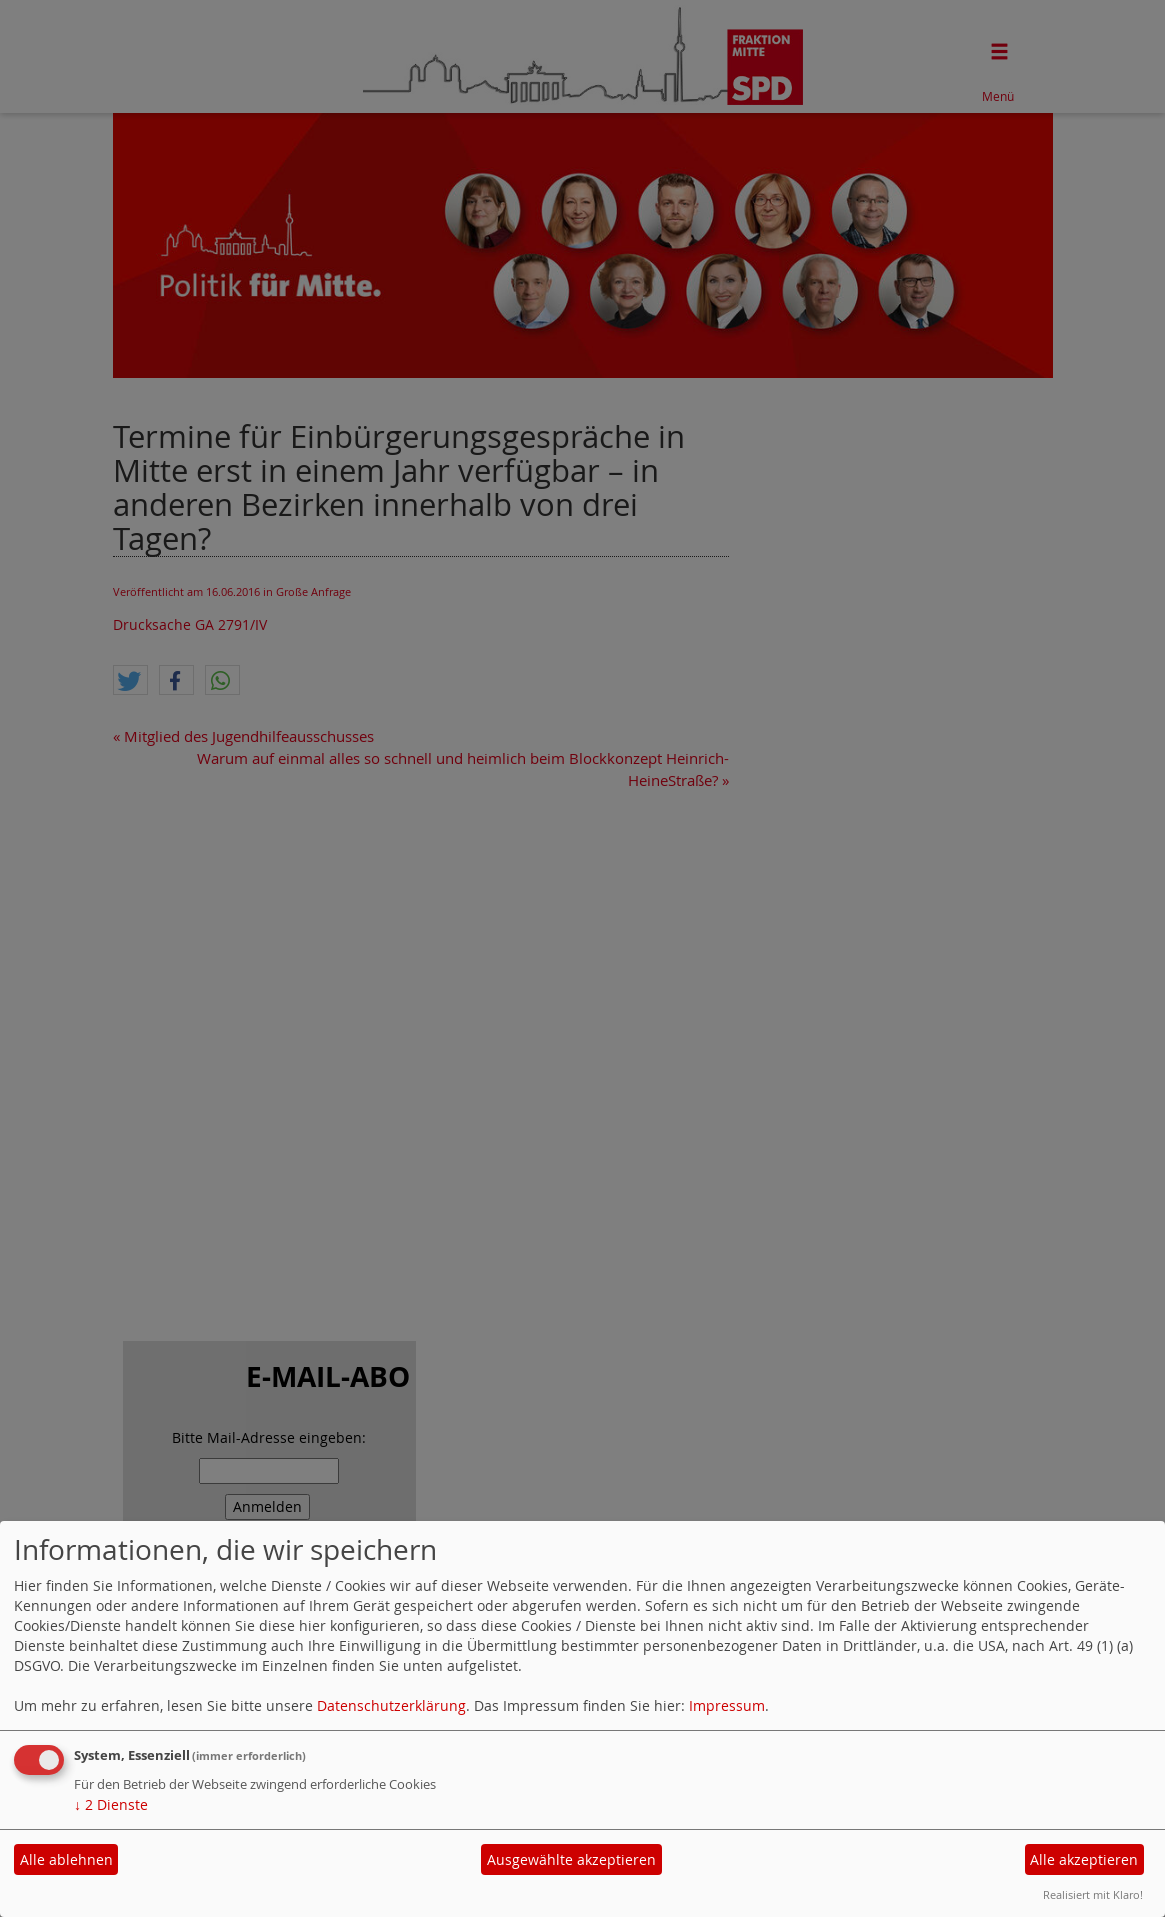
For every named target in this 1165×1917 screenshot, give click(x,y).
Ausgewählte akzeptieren (571, 1859)
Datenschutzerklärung (391, 1705)
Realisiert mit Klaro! (1093, 1894)
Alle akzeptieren (1084, 1859)
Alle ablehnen (66, 1859)
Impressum (727, 1705)
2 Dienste (111, 1804)
